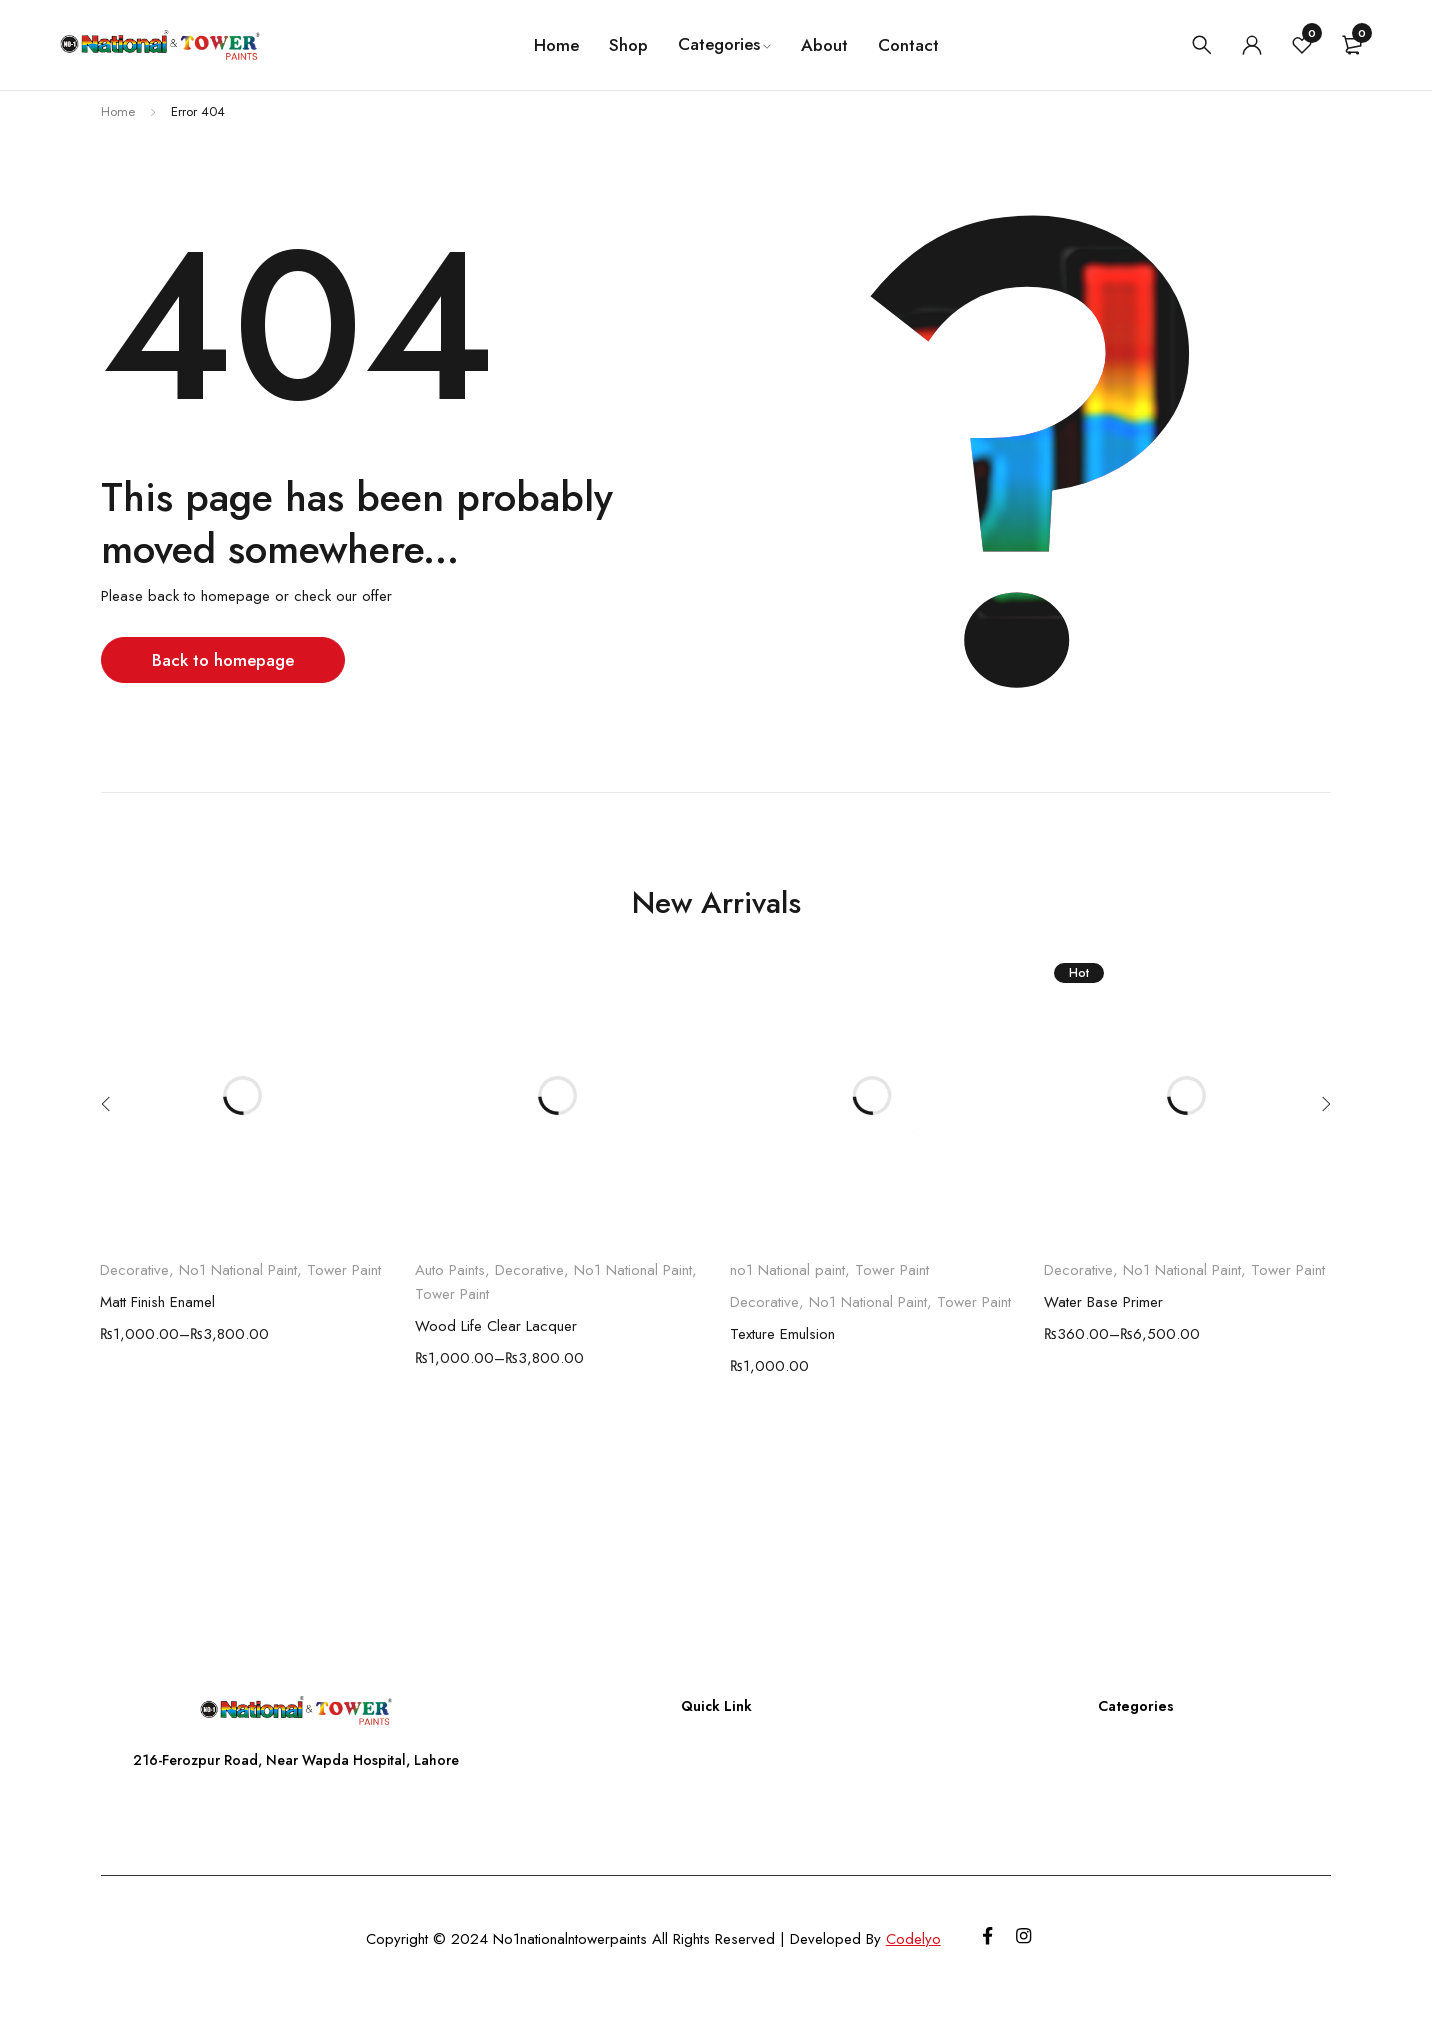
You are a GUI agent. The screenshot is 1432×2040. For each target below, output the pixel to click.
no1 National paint (787, 1270)
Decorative (134, 1270)
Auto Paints (450, 1270)
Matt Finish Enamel (157, 1302)
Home (118, 111)
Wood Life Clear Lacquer (496, 1326)
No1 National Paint (238, 1270)
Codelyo (910, 1939)
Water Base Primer (1103, 1302)
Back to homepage (225, 659)
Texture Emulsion (782, 1334)
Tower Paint (344, 1270)
